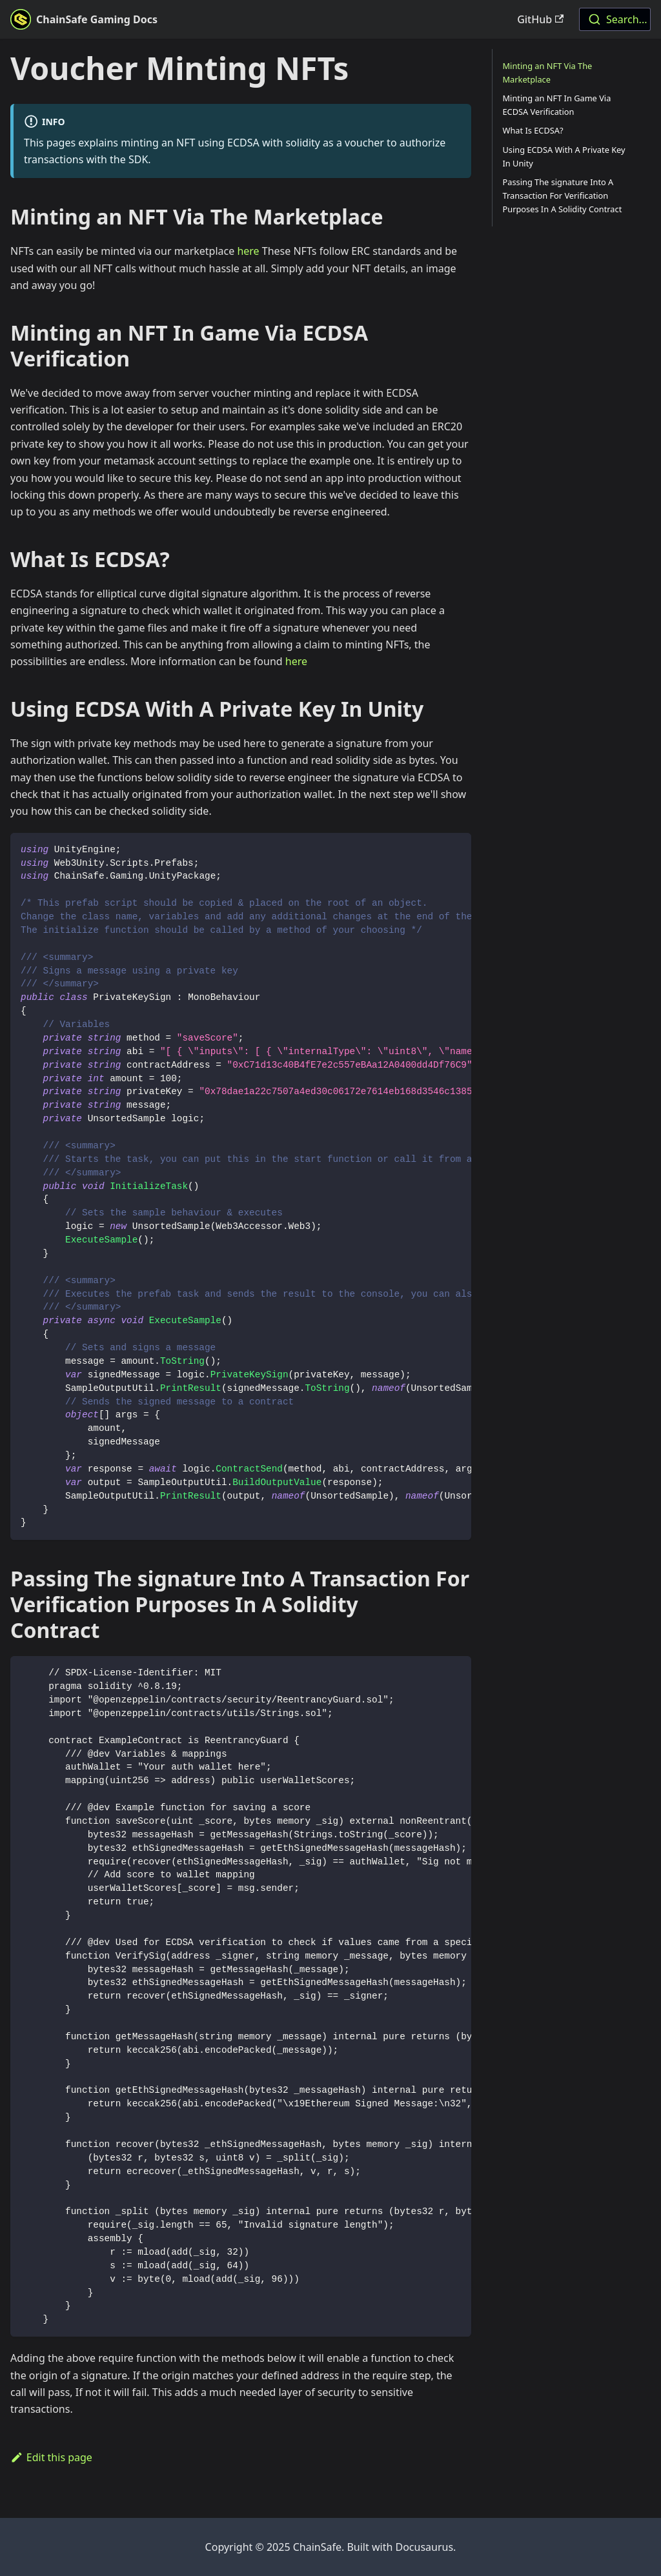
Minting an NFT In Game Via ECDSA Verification (557, 104)
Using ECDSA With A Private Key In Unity (564, 156)
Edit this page (51, 2457)
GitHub (540, 19)
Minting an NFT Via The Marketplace (548, 72)
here (248, 251)
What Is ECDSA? (533, 130)
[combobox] (615, 19)
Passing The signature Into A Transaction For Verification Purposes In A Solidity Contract (562, 195)
